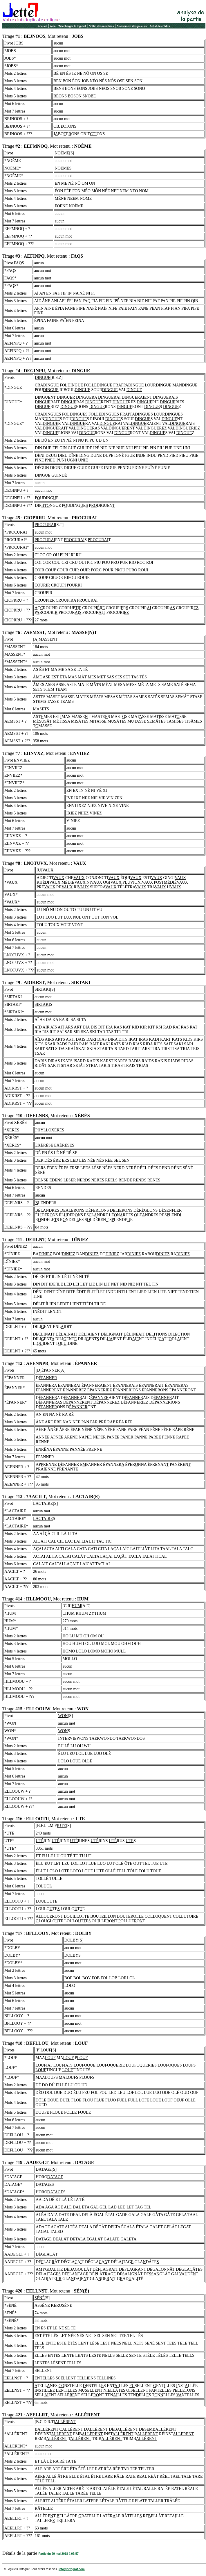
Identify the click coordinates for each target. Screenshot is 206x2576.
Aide (53, 26)
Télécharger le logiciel (72, 26)
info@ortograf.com (72, 2569)
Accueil (42, 26)
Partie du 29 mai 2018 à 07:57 (58, 2553)
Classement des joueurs (132, 26)
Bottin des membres (101, 26)
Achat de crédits (160, 26)
